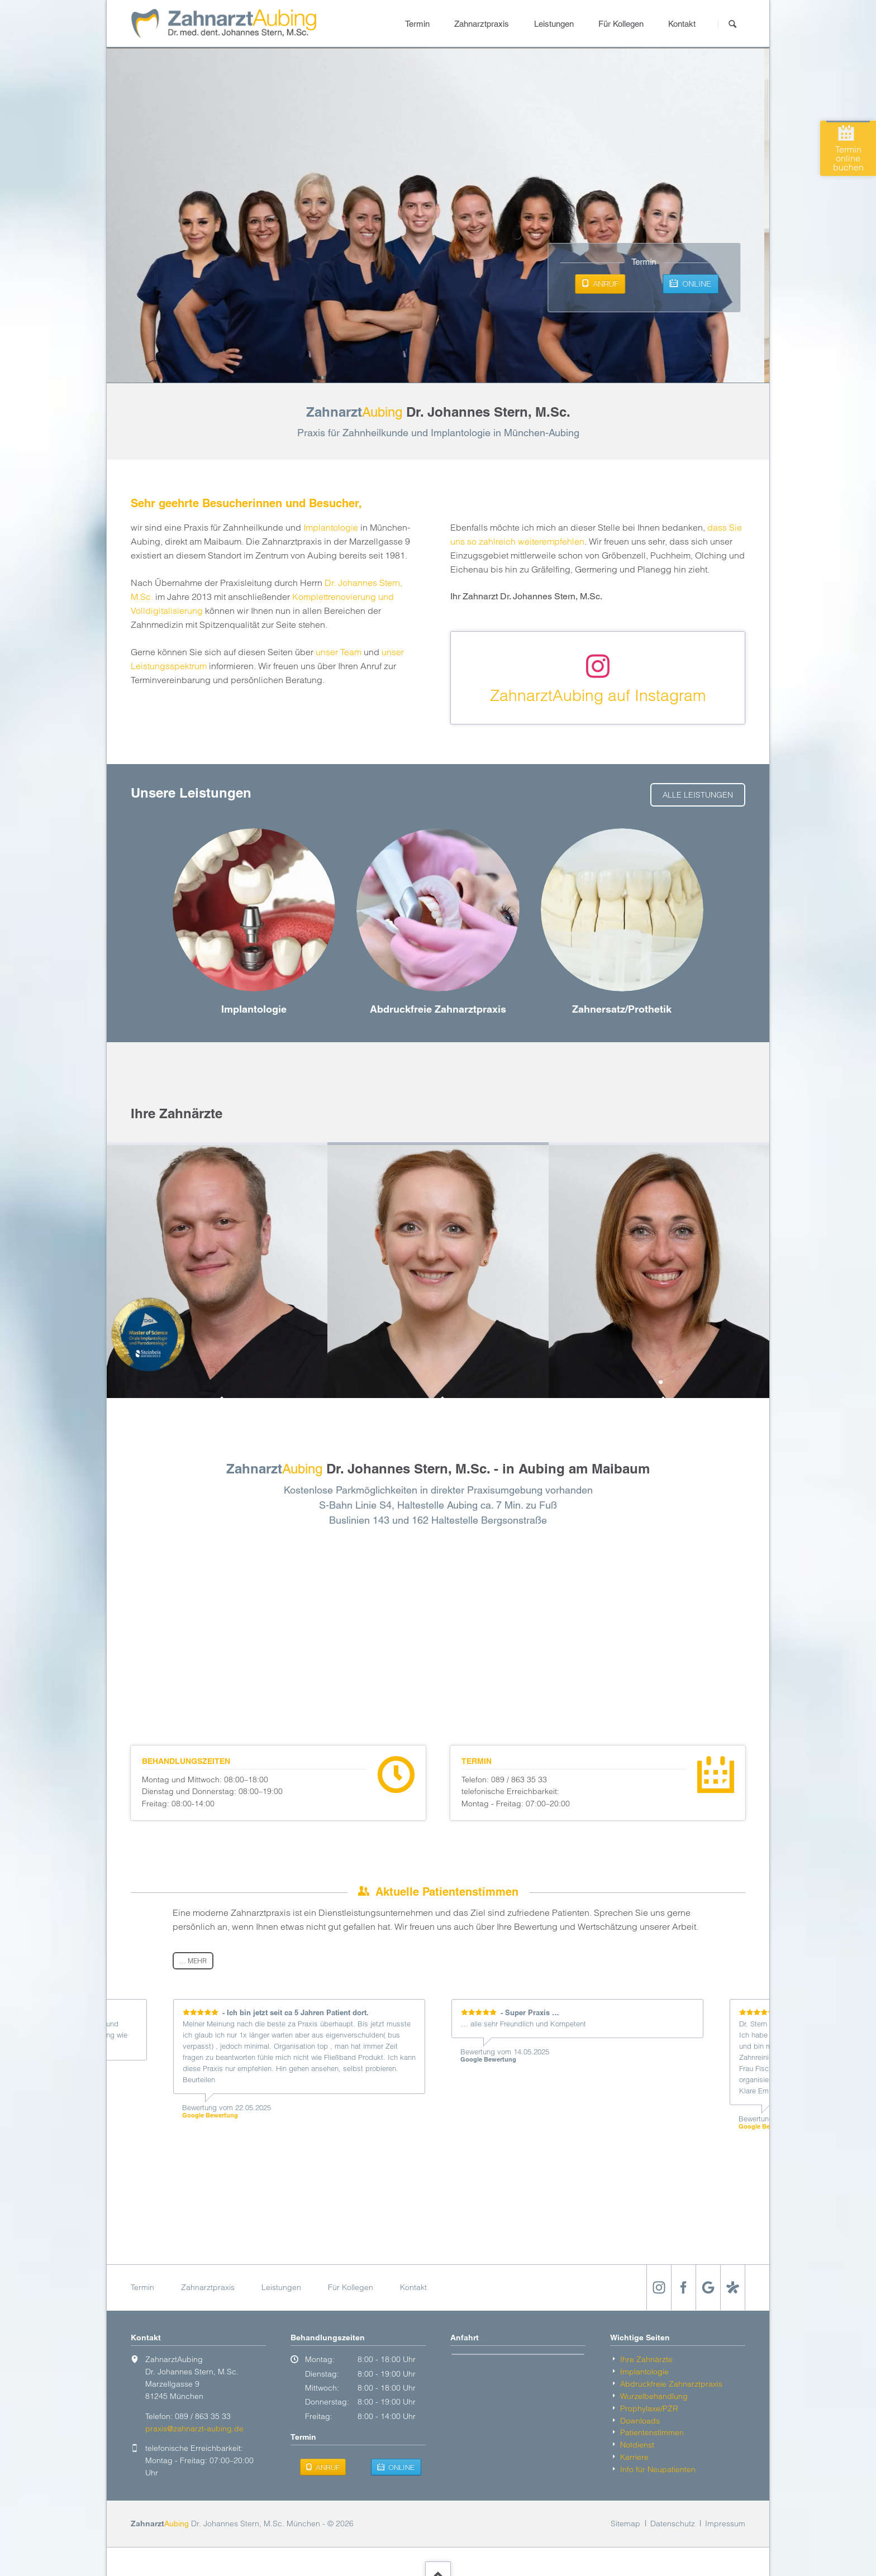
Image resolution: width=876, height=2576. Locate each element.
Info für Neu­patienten (658, 2469)
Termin (417, 23)
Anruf (609, 284)
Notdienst (637, 2445)
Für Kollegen (621, 23)
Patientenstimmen (652, 2432)
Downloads (640, 2421)
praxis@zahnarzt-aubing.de (194, 2429)
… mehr (193, 1961)
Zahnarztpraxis (481, 23)
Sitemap (625, 2523)
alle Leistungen (698, 795)
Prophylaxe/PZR (649, 2408)
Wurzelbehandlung (654, 2396)
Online (700, 284)
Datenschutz (672, 2523)
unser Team (338, 651)
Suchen (732, 24)
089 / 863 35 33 (519, 1779)
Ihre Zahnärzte (646, 2359)
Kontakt (682, 23)
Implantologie (330, 527)
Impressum (725, 2523)
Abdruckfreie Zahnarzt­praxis (671, 2384)
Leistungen (554, 23)
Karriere (634, 2457)
